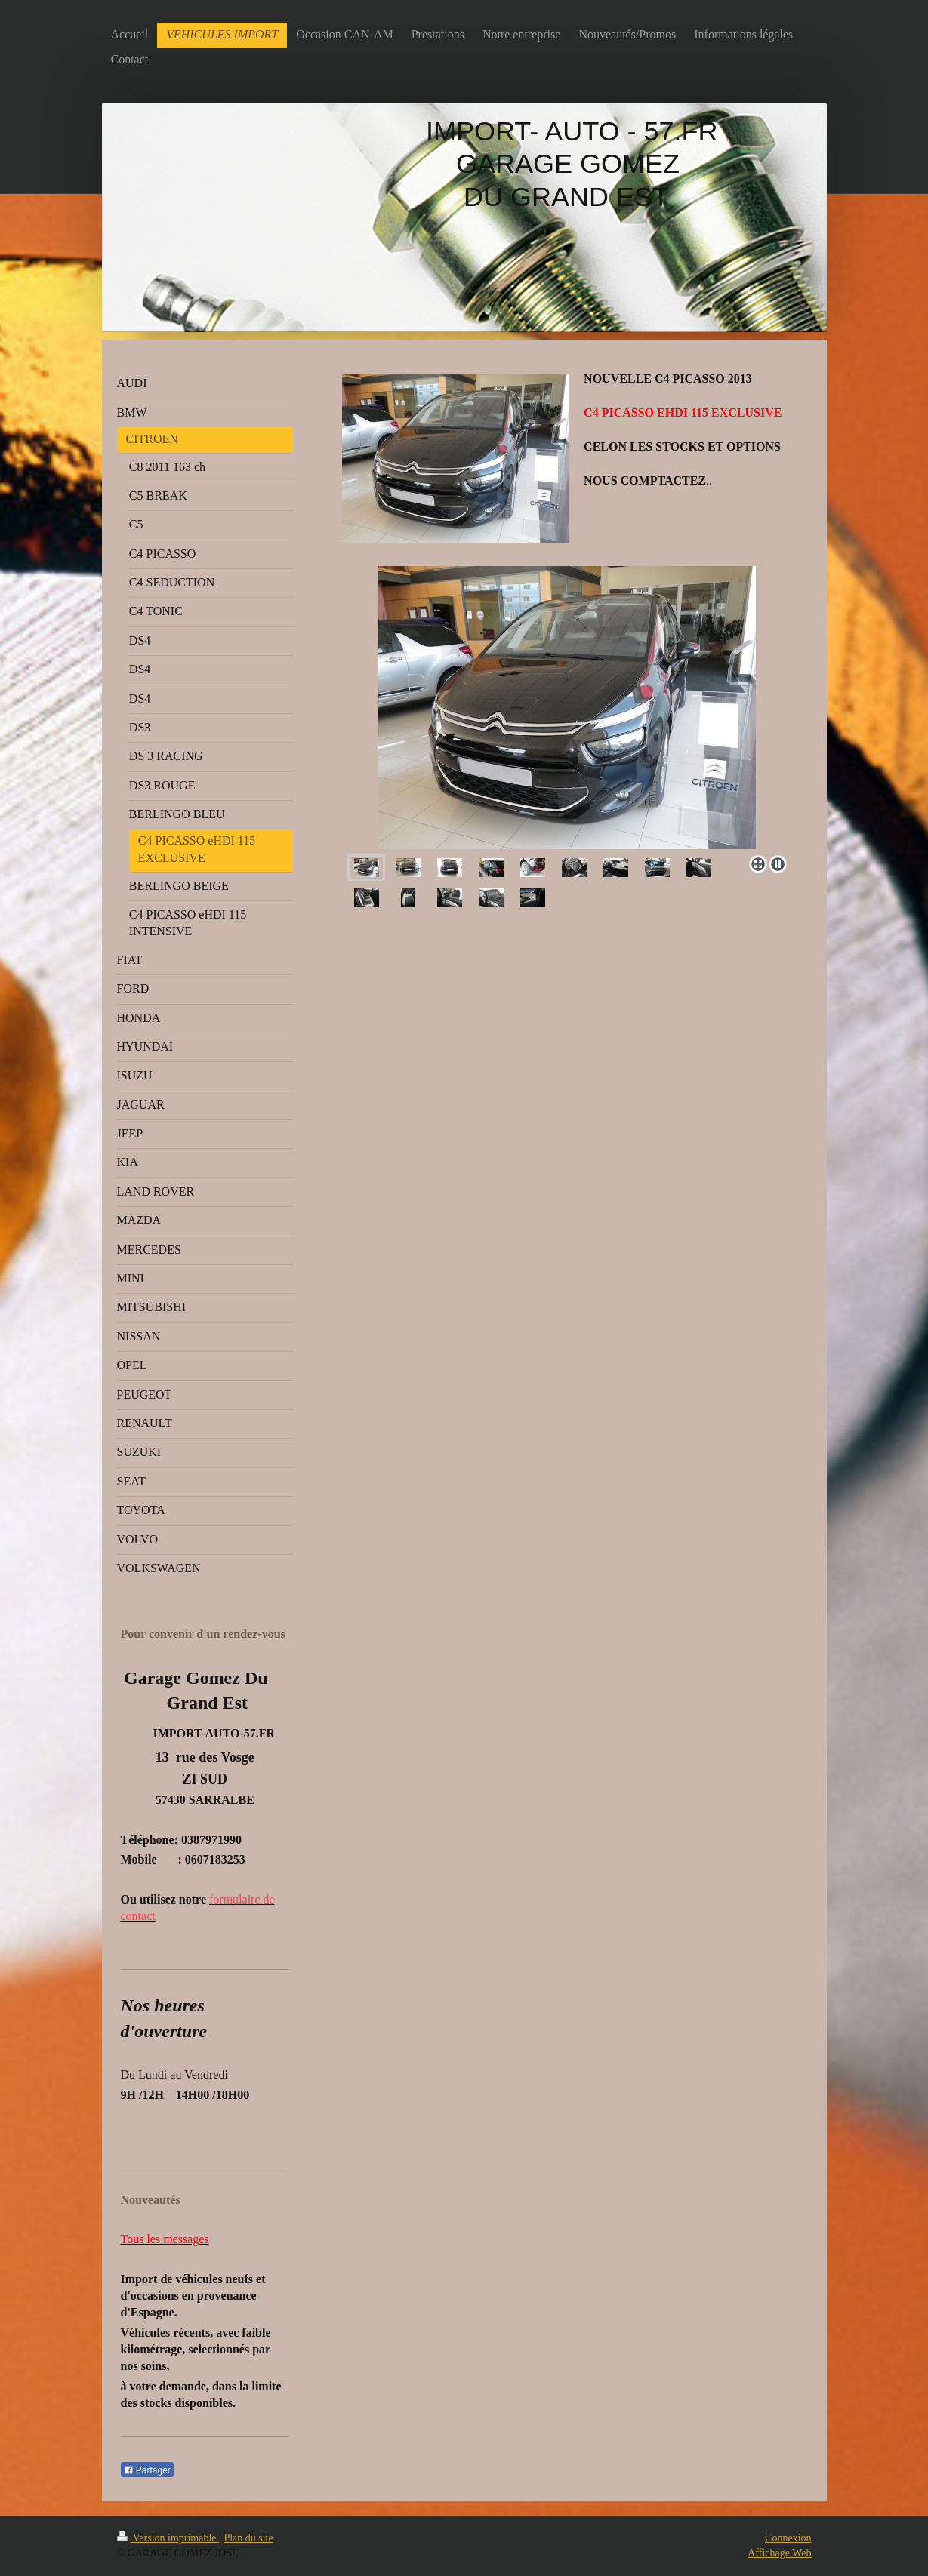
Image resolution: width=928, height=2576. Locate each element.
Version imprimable (168, 2538)
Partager (147, 2470)
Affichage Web (779, 2553)
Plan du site (248, 2538)
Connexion (788, 2538)
